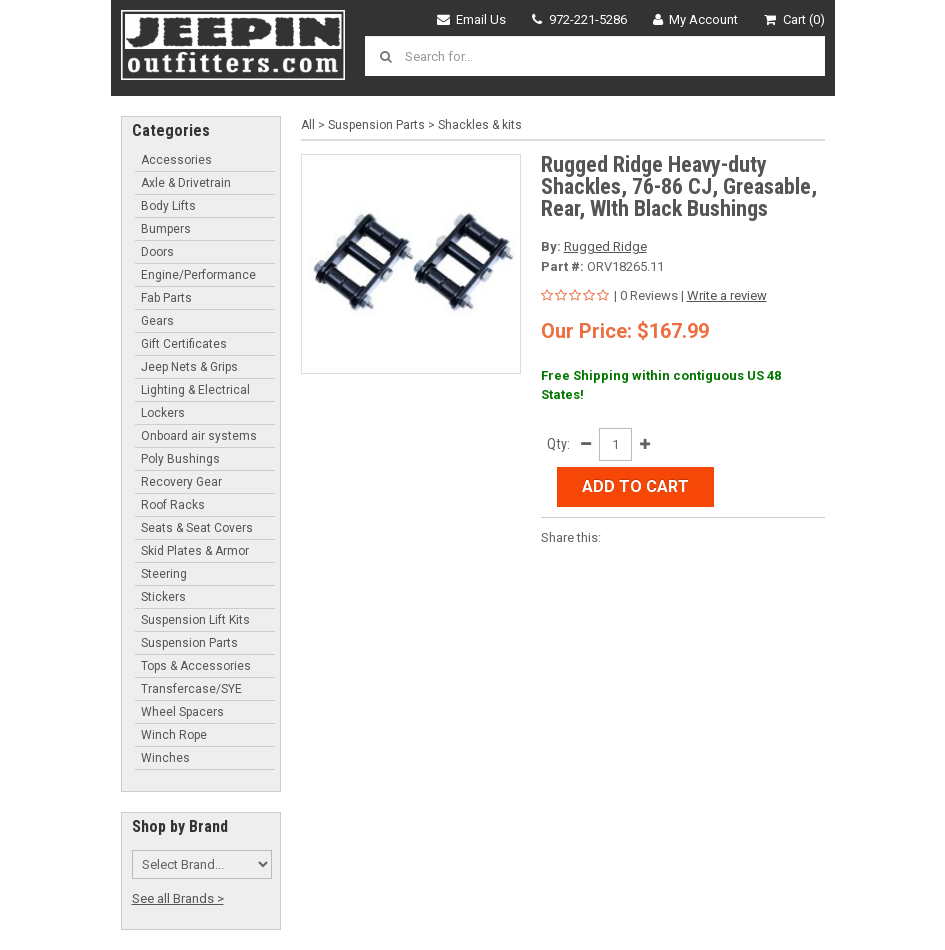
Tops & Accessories (196, 666)
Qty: (558, 444)
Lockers (163, 413)
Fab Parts (166, 298)
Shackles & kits (480, 125)
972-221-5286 (579, 19)
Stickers (163, 597)
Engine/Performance (198, 275)
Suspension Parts (189, 643)
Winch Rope (174, 735)
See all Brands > (178, 898)
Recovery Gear (181, 482)
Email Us (472, 19)
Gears (157, 321)
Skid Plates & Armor (195, 551)
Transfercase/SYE (191, 689)
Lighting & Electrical (195, 390)
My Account (696, 19)
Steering (164, 574)
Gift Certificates (184, 344)
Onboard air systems (199, 436)
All (308, 125)
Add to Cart (635, 486)
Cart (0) (794, 19)
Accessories (176, 160)
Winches (165, 758)
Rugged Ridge (605, 246)
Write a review (727, 295)
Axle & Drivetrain (186, 183)
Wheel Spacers (182, 712)
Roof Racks (173, 505)
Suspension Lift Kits (195, 620)
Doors (157, 252)
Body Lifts (168, 206)
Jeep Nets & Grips (189, 367)
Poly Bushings (180, 459)
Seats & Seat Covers (197, 528)
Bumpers (166, 229)
